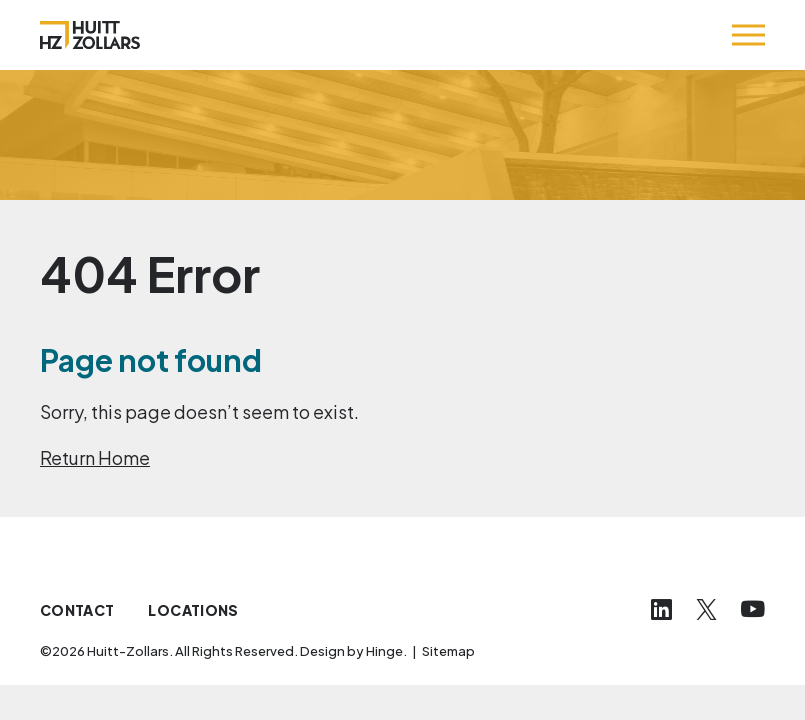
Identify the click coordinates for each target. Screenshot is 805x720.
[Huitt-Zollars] (90, 35)
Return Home (95, 457)
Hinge (384, 651)
